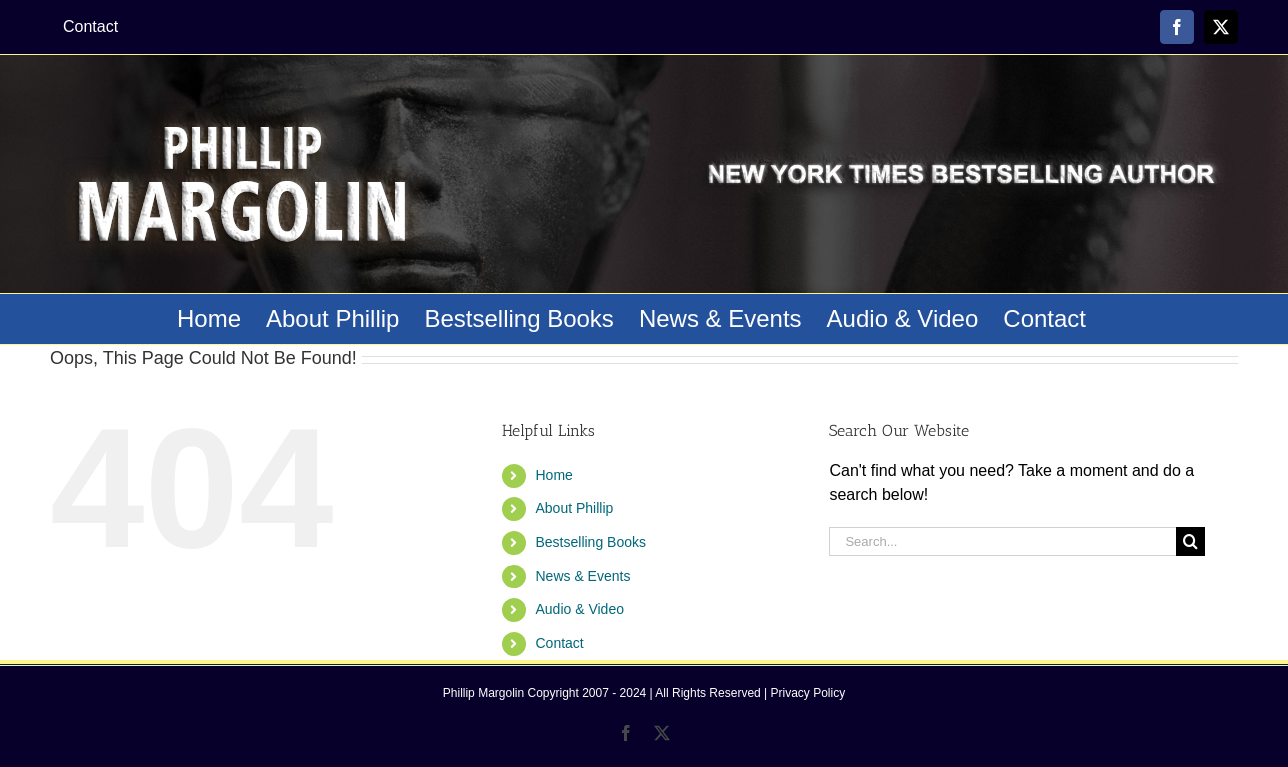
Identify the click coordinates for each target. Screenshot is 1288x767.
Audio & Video (579, 609)
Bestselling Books (590, 542)
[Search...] (1002, 541)
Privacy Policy (808, 693)
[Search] (1190, 541)
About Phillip (574, 508)
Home (553, 475)
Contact (559, 643)
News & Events (582, 576)
